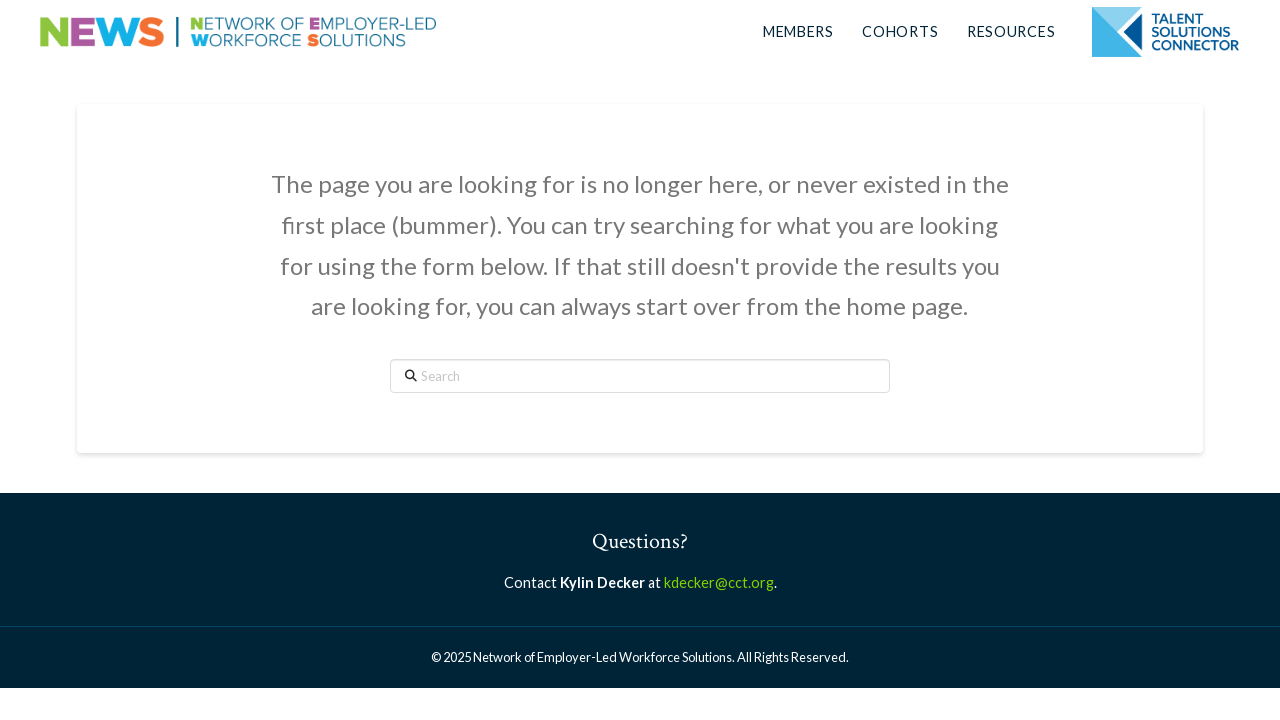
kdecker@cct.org (719, 582)
